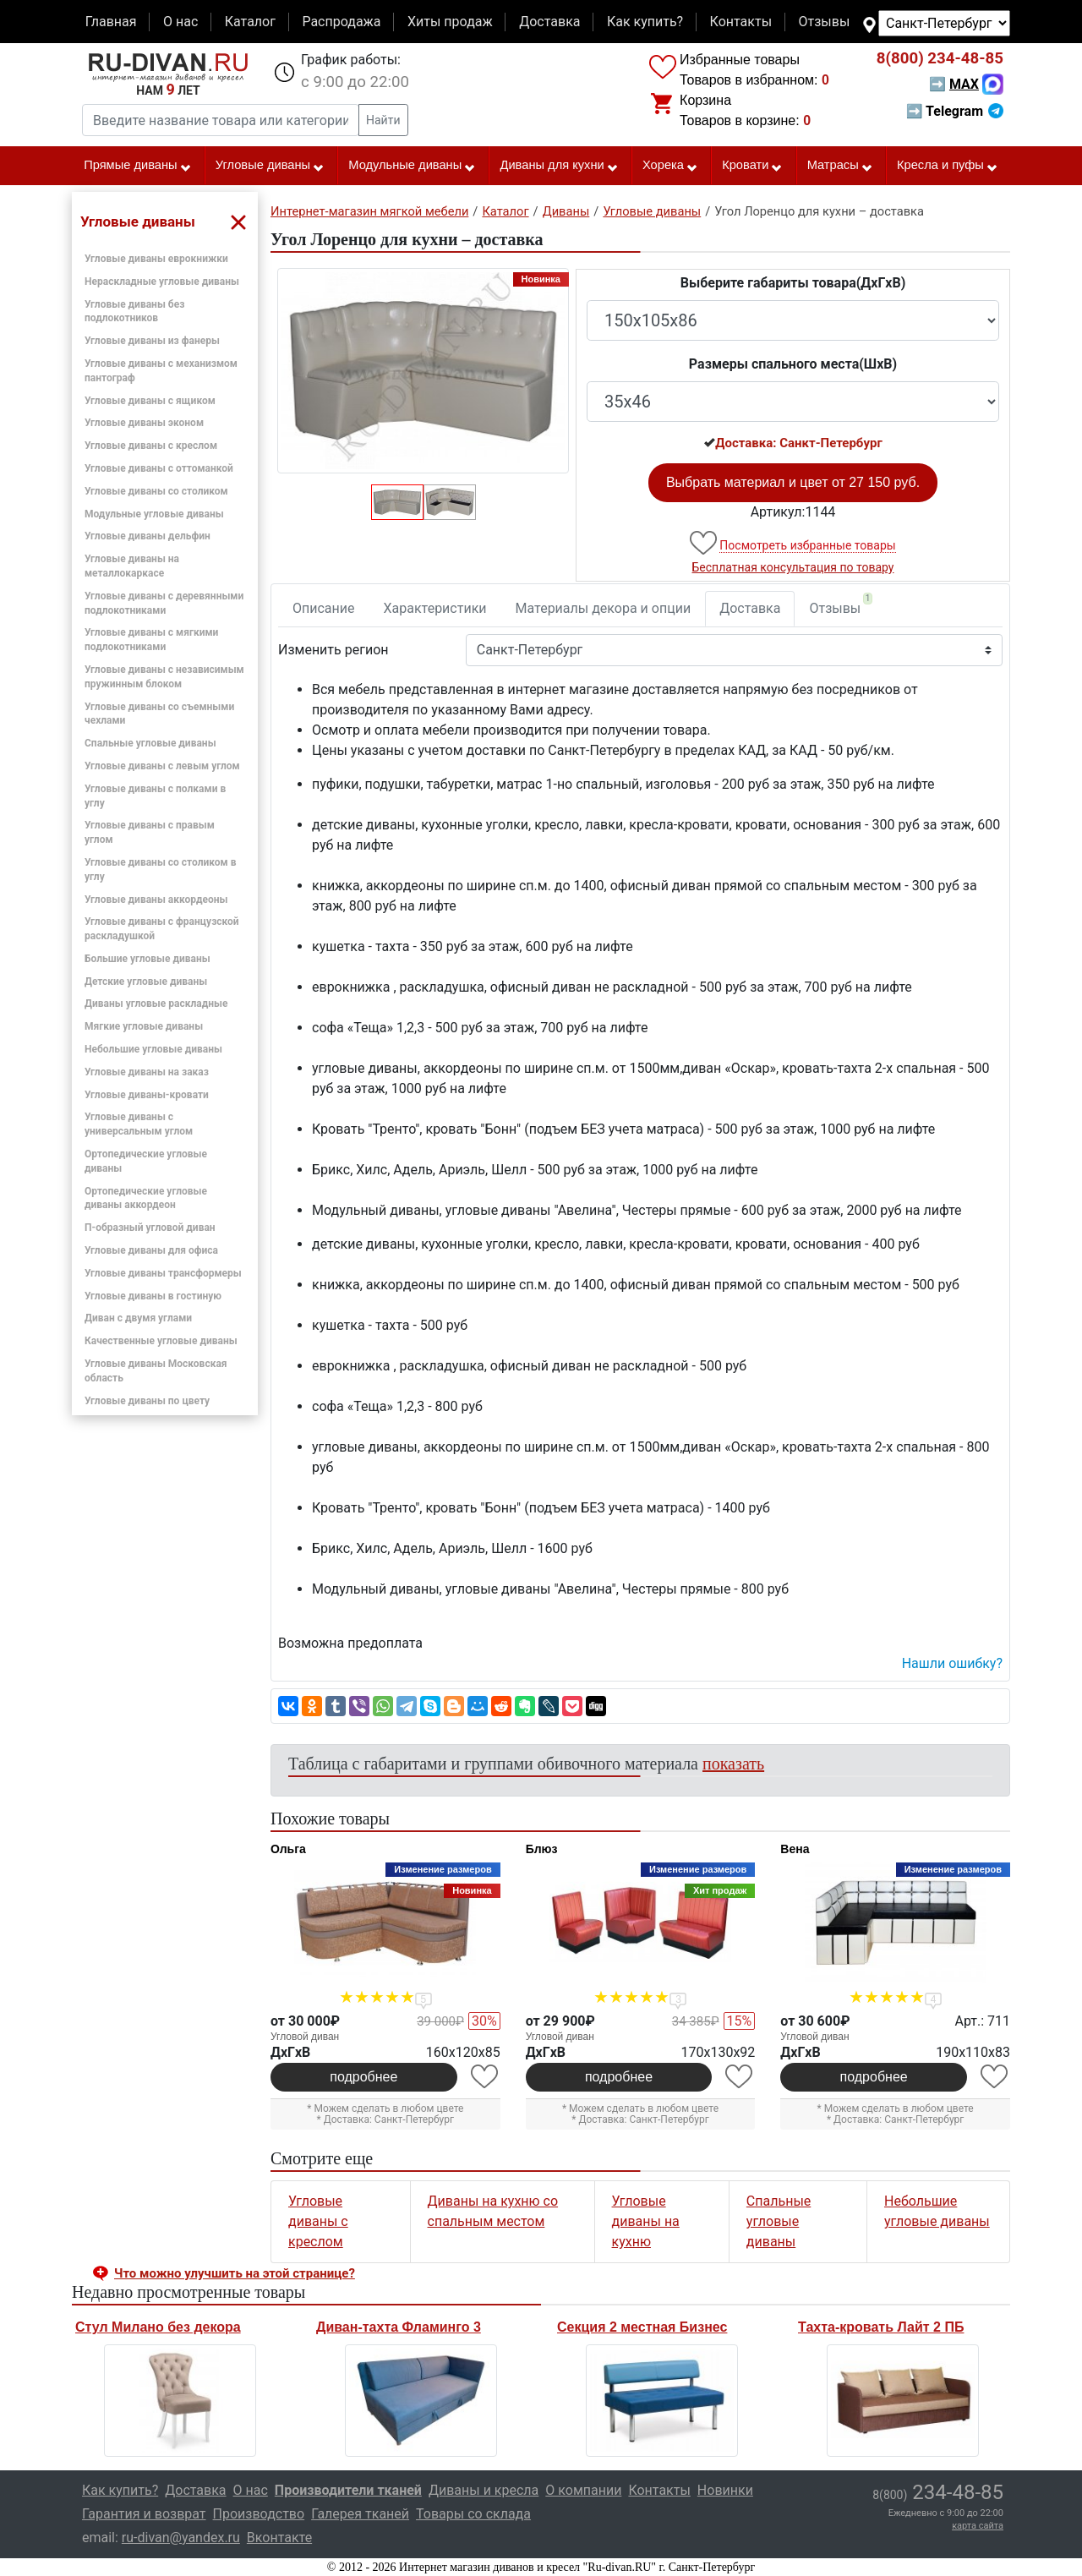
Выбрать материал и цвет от (793, 482)
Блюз (542, 1849)
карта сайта (977, 2525)
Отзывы (824, 22)
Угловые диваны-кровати (147, 1095)
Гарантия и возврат (144, 2514)
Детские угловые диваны (146, 981)
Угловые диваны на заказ (147, 1072)
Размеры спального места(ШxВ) (793, 364)
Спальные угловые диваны (150, 743)
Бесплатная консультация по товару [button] (793, 567)
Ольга (288, 1849)
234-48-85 (940, 58)
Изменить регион (333, 650)
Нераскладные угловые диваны (162, 281)
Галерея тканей (360, 2514)
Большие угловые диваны (147, 959)
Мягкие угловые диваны (144, 1026)
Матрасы (840, 165)
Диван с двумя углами (138, 1318)
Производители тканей (348, 2490)
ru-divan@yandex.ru (181, 2538)
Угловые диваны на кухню (646, 2221)
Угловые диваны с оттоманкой (159, 468)
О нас (180, 22)
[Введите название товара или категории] (220, 120)
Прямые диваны (137, 165)
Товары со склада (473, 2514)
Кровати (752, 165)
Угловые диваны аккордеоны (156, 899)
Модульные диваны (412, 165)
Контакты (741, 22)
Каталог (250, 22)
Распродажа (341, 22)
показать (733, 1763)
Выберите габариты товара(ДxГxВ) (793, 283)
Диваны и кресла (483, 2490)
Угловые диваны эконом (144, 423)
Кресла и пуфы (947, 165)
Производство (259, 2514)
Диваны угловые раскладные (156, 1003)
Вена (794, 1849)
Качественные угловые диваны (161, 1341)
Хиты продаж (450, 22)
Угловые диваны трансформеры (163, 1273)
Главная (111, 22)
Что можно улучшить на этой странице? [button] (234, 2273)
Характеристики (435, 608)
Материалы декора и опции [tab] (603, 608)
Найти (383, 120)
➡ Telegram (954, 111)
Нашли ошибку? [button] (952, 1663)
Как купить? (645, 22)
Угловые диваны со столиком (156, 491)
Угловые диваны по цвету (147, 1401)
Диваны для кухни (559, 165)
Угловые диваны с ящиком (150, 401)
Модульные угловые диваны (154, 514)
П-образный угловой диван (150, 1227)
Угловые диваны (270, 165)
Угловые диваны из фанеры (152, 341)
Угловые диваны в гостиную (153, 1296)
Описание (323, 608)
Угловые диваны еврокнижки (156, 259)
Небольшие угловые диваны (153, 1049)
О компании (583, 2490)
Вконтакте (279, 2538)
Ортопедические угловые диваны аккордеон (146, 1198)
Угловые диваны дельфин (147, 536)
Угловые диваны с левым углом (162, 766)
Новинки (725, 2490)
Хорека (670, 165)
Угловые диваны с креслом (151, 445)
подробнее (363, 2077)
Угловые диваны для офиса (151, 1250)
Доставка (549, 22)
